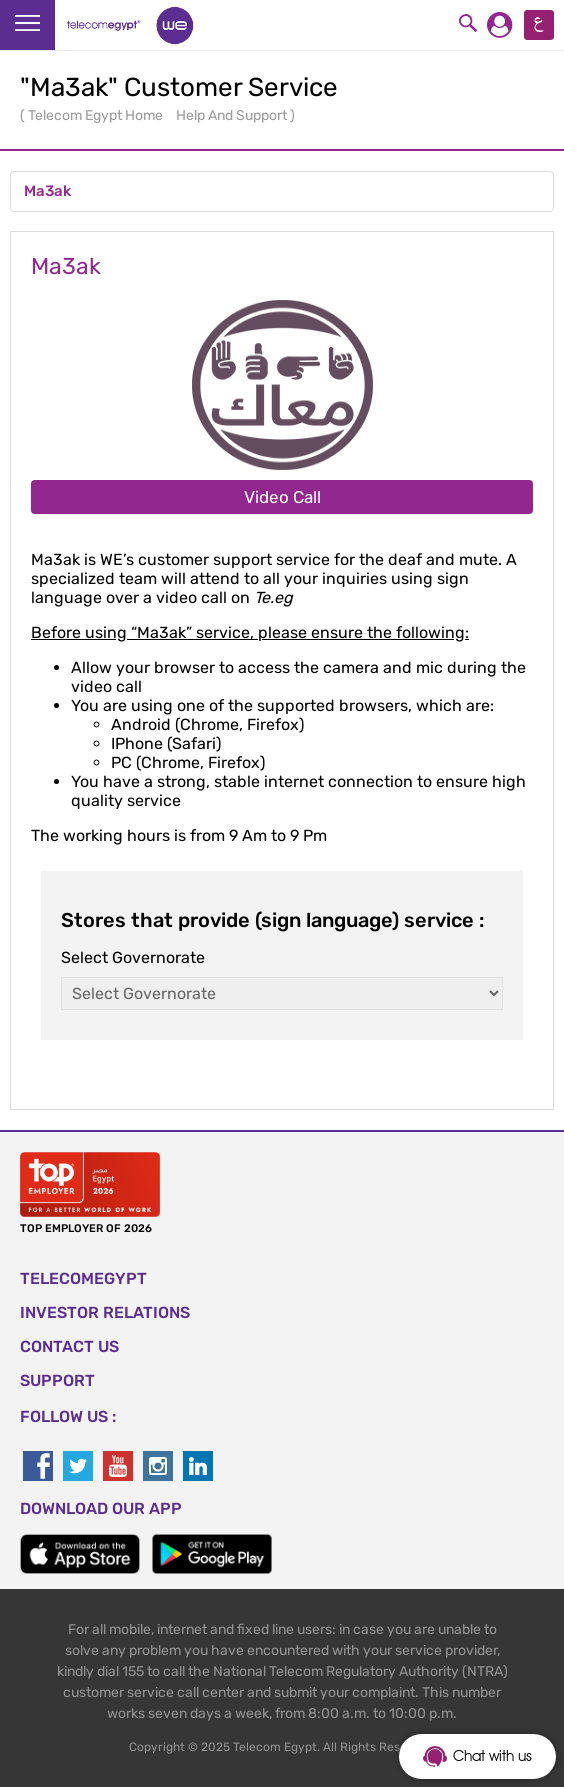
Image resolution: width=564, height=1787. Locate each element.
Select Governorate (133, 957)
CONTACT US (69, 1346)
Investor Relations (105, 1312)
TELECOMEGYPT (83, 1278)
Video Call (282, 497)
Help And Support (233, 115)
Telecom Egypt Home (97, 115)
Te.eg (273, 597)
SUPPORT (57, 1380)
